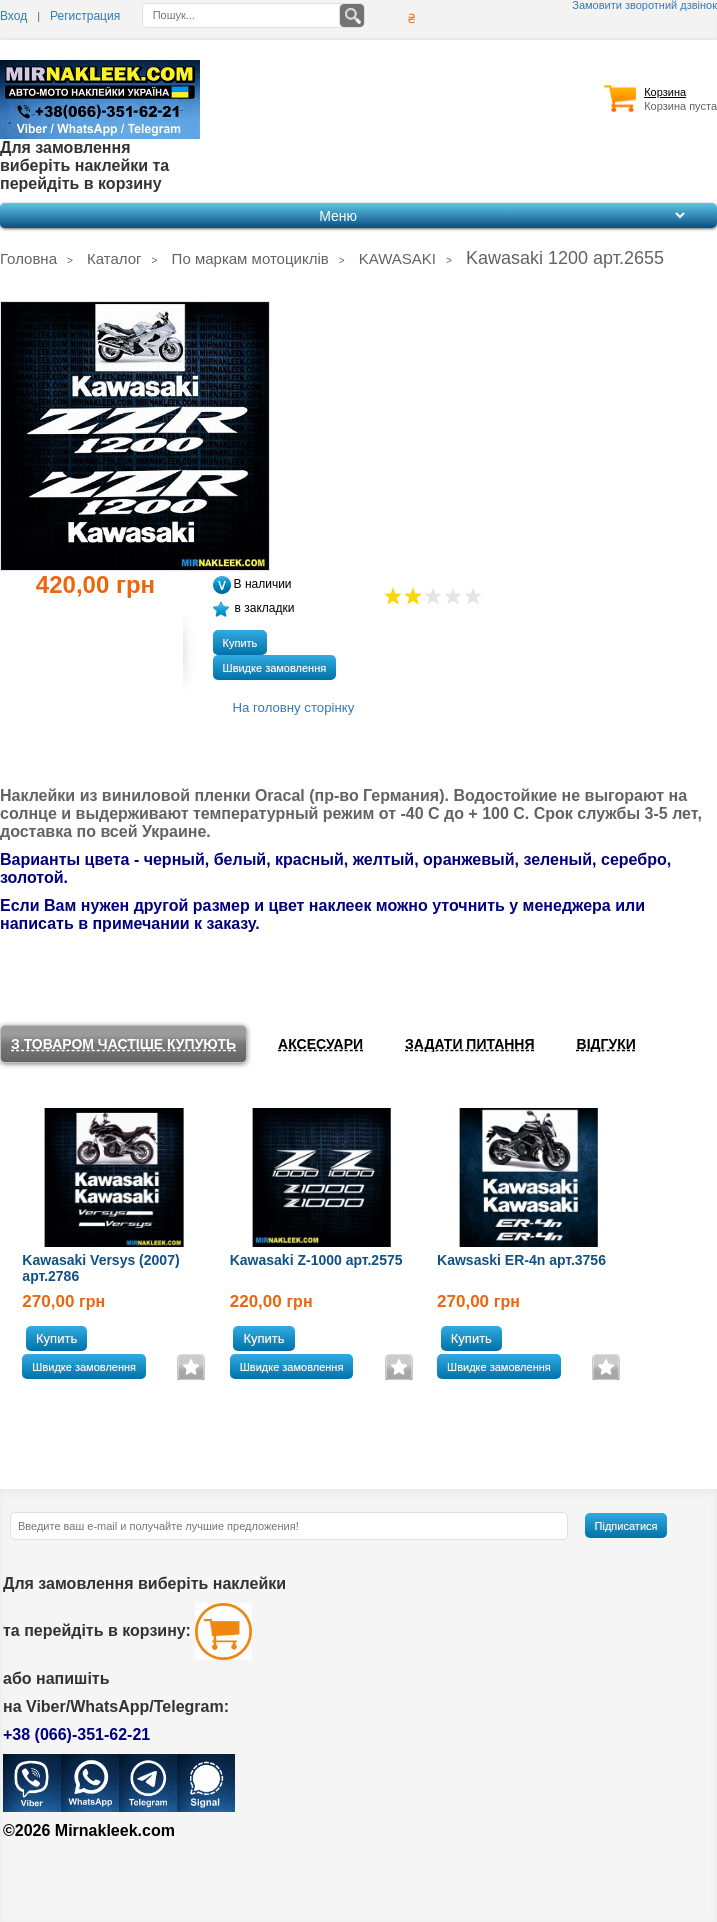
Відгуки (606, 1044)
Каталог (114, 258)
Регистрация (85, 16)
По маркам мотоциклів (250, 258)
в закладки (254, 608)
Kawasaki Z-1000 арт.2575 (316, 1260)
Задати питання (469, 1044)
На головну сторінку (294, 707)
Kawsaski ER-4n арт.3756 (521, 1260)
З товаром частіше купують (123, 1044)
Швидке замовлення (275, 668)
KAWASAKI (397, 258)
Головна (28, 258)
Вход (13, 16)
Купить (240, 643)
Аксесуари (320, 1044)
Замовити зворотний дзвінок (644, 5)
